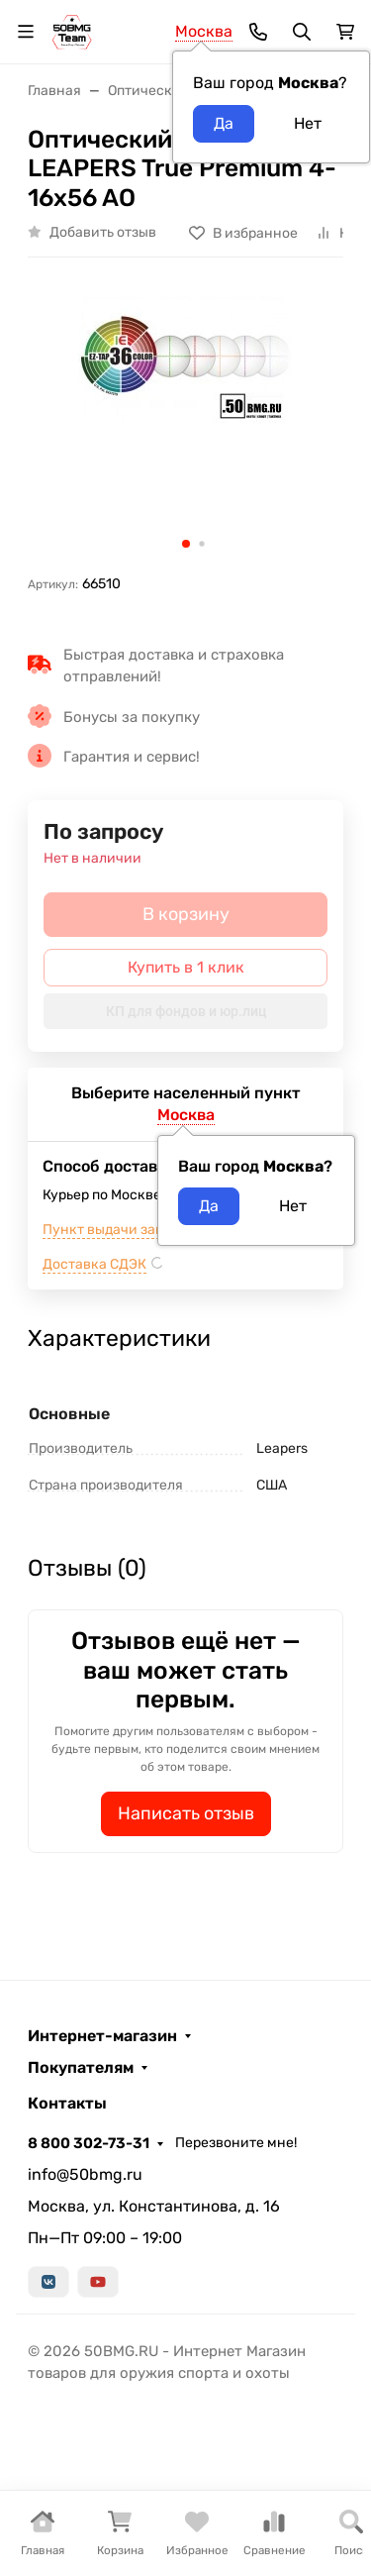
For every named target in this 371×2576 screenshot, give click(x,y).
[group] (185, 423)
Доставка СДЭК (94, 1264)
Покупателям (81, 2068)
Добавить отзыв (102, 232)
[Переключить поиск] (302, 32)
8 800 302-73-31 (88, 2143)
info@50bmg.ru (85, 2174)
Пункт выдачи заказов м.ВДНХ (145, 1229)
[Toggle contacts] (258, 32)
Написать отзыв (186, 1813)
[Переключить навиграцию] (26, 32)
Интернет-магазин (102, 2036)
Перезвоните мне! (236, 2142)
